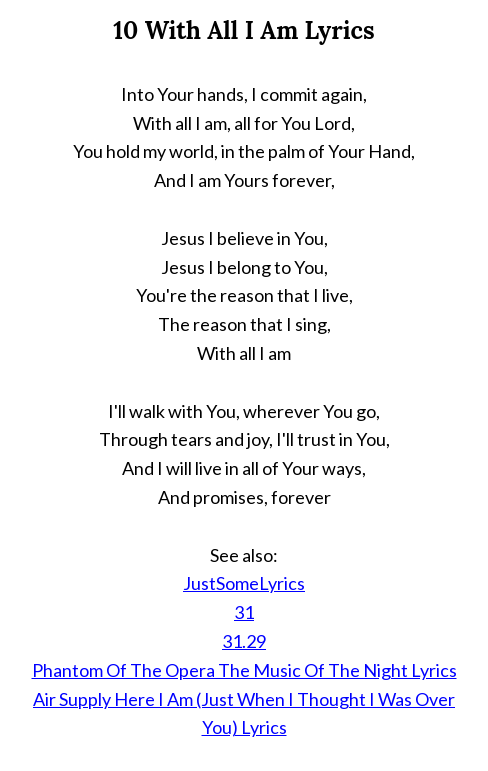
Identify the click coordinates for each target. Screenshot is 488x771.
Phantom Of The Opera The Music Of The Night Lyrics (244, 670)
